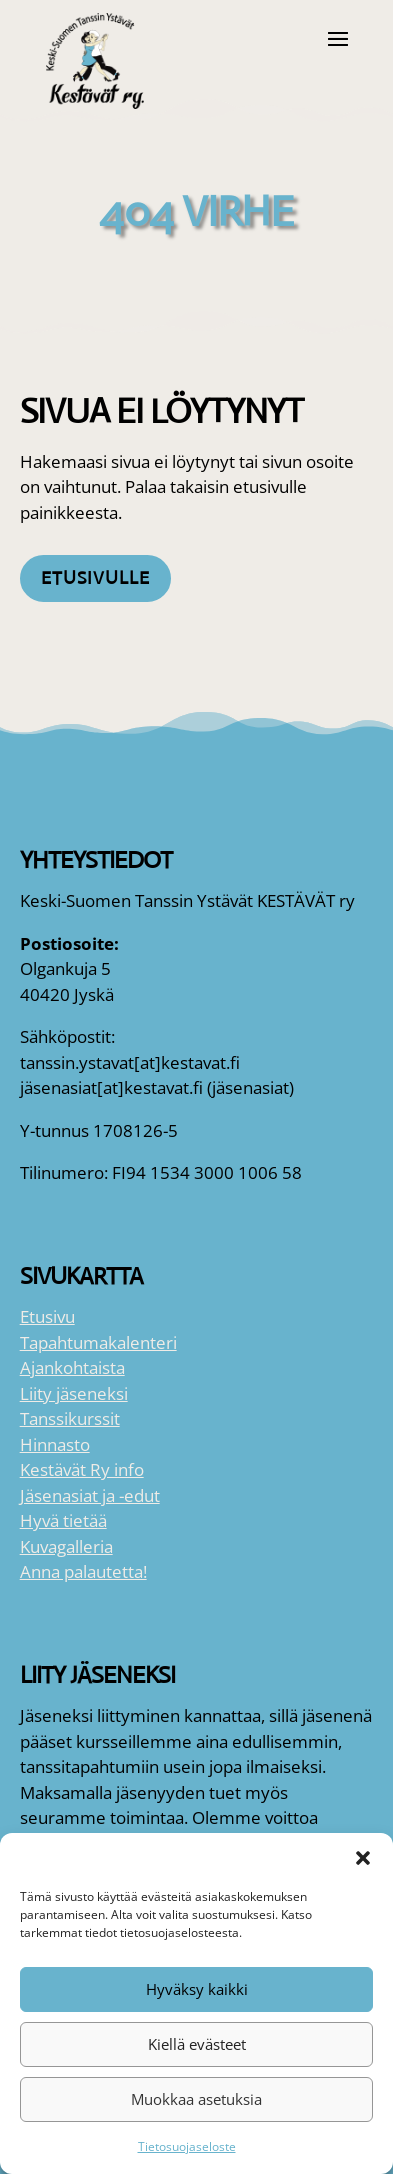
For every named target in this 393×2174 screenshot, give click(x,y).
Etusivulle (95, 578)
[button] (363, 1858)
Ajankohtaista (72, 1367)
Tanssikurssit (70, 1418)
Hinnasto (55, 1444)
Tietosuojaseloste (187, 2146)
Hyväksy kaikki (197, 1989)
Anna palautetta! (83, 1571)
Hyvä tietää (63, 1520)
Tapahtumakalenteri (98, 1342)
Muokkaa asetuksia (196, 2099)
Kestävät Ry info (82, 1469)
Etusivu (47, 1316)
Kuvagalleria (66, 1546)
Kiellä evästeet (197, 2044)
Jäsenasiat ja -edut (90, 1495)
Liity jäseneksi (74, 1393)
